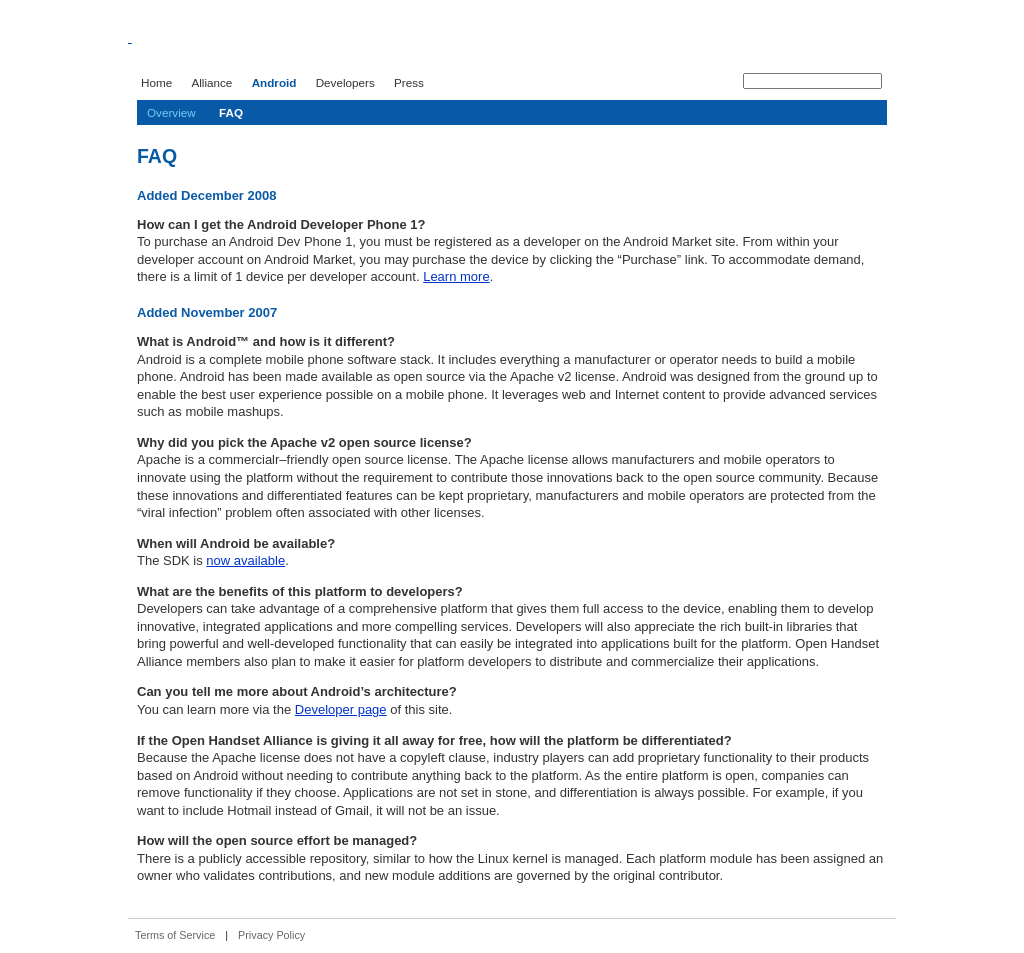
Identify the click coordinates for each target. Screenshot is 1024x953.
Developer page (341, 709)
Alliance (211, 82)
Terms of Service (175, 935)
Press (409, 82)
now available (245, 560)
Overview (171, 112)
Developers (345, 82)
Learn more (456, 276)
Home (156, 82)
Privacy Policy (271, 935)
